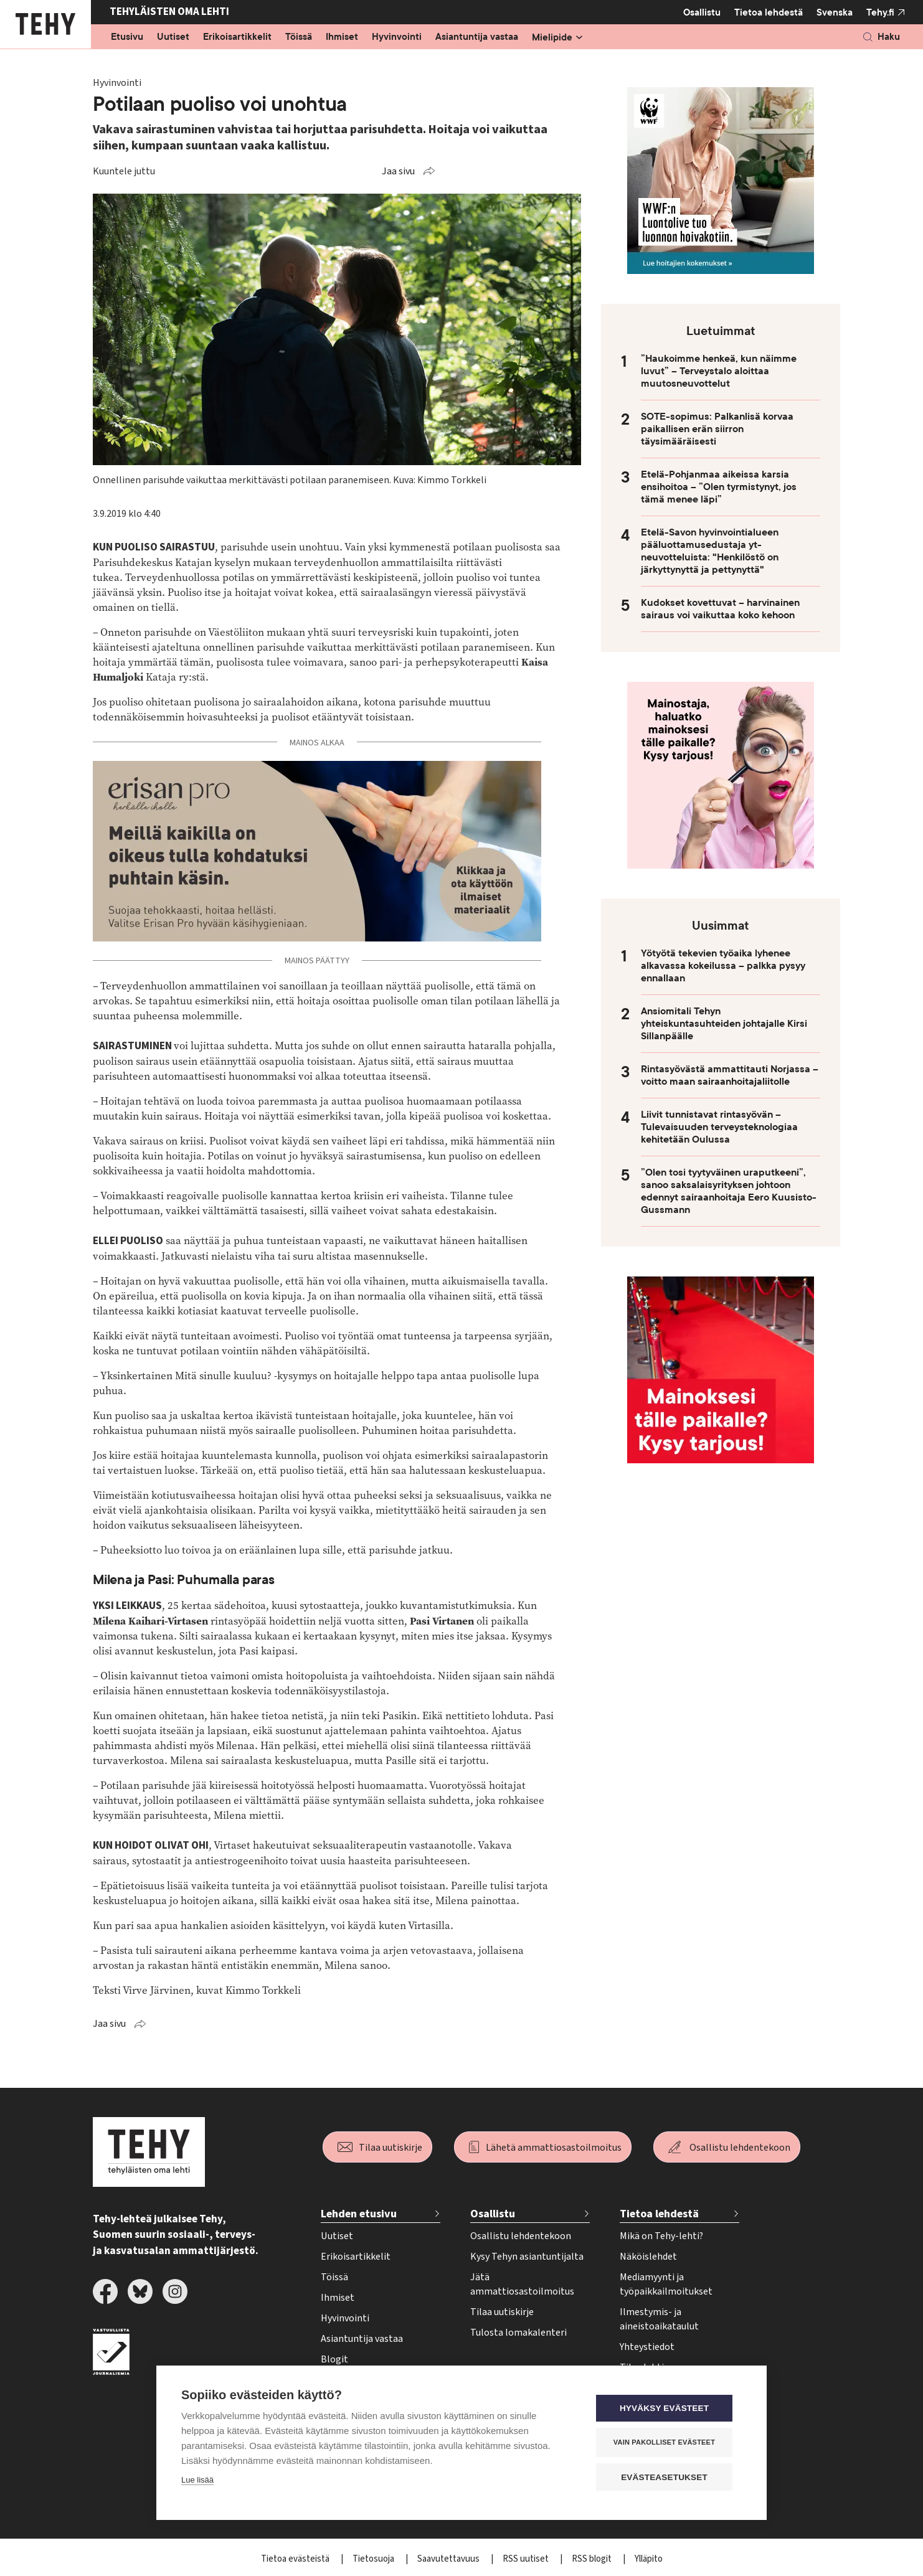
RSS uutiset (527, 2558)
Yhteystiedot (647, 2347)
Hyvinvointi (397, 37)
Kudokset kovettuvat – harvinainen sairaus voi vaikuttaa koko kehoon (720, 609)
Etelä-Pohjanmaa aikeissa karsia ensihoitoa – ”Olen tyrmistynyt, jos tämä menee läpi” (719, 487)
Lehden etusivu (359, 2214)
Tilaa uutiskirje (390, 2147)
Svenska (835, 12)
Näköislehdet (648, 2256)
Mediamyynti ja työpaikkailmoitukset (666, 2284)
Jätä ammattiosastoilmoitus (522, 2284)
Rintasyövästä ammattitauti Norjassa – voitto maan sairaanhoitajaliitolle (729, 1075)
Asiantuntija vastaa (476, 37)
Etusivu (127, 37)
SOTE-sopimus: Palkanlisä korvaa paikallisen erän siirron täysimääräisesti (717, 429)
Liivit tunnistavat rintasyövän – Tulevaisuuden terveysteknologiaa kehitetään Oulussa (719, 1127)
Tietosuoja (374, 2558)
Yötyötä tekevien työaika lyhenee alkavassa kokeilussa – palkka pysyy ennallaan (723, 965)
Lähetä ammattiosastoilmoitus (554, 2147)
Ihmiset (342, 37)
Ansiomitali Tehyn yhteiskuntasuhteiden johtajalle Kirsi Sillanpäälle (724, 1023)
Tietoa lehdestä (768, 12)
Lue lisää (197, 2480)
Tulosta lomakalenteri (518, 2332)
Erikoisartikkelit (237, 37)
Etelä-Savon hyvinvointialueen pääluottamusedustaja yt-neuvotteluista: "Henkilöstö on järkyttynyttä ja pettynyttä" (710, 551)
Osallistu (702, 12)
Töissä (298, 37)
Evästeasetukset (666, 2477)
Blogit (334, 2359)
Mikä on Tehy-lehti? (661, 2236)
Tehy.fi (880, 12)
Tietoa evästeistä (296, 2558)
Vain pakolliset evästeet (666, 2442)
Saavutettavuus (449, 2558)
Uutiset (173, 37)
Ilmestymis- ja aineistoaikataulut (659, 2319)
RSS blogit (592, 2558)
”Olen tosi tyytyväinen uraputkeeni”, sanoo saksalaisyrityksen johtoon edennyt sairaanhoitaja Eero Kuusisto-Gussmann (729, 1191)
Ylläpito (649, 2558)
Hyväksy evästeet (666, 2408)
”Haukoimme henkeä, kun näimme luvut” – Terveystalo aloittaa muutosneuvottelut (719, 371)
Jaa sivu (398, 171)
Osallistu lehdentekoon (739, 2147)
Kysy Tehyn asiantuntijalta (527, 2256)
